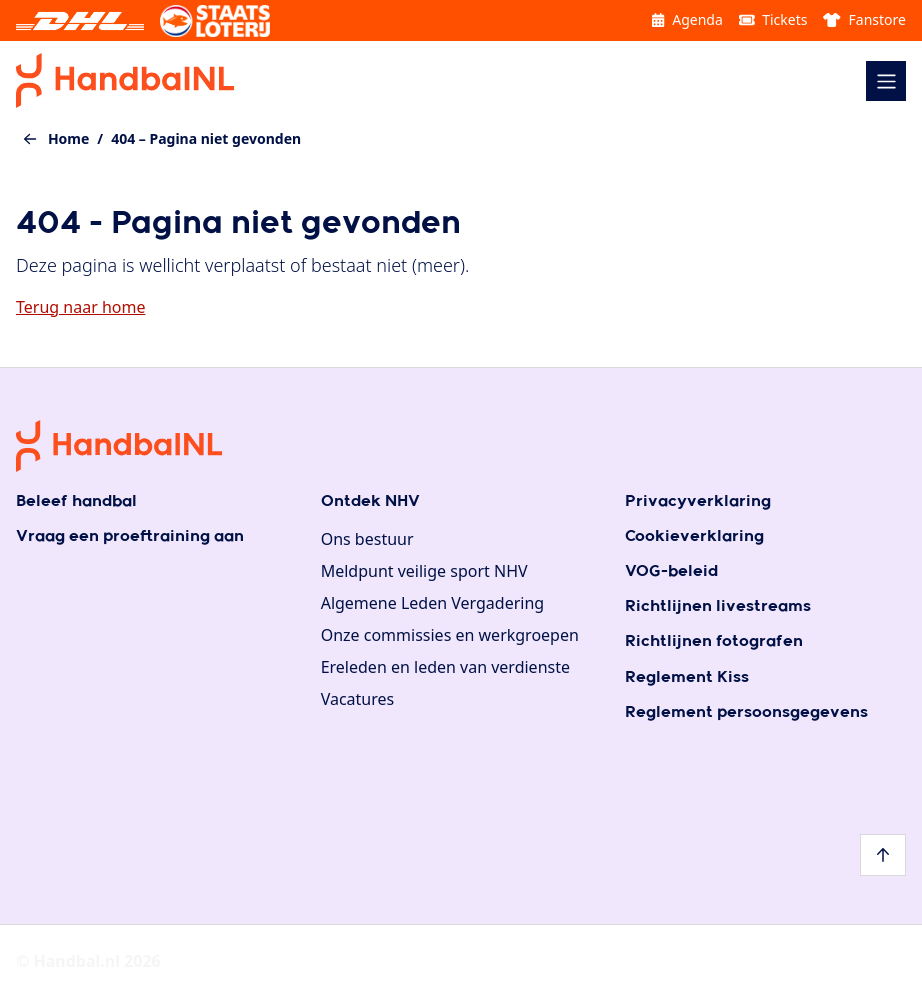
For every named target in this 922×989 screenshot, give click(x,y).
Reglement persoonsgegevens (746, 712)
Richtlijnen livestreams (718, 606)
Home (68, 138)
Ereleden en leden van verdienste (445, 667)
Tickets (773, 19)
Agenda (687, 19)
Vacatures (358, 699)
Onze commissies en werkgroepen (450, 635)
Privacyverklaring (698, 501)
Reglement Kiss (687, 677)
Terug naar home (80, 307)
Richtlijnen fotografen (714, 641)
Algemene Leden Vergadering (433, 603)
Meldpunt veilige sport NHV (424, 571)
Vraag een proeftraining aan (130, 536)
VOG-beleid (671, 571)
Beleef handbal (76, 501)
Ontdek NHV (370, 501)
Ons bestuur (367, 539)
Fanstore (864, 19)
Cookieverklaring (694, 536)
